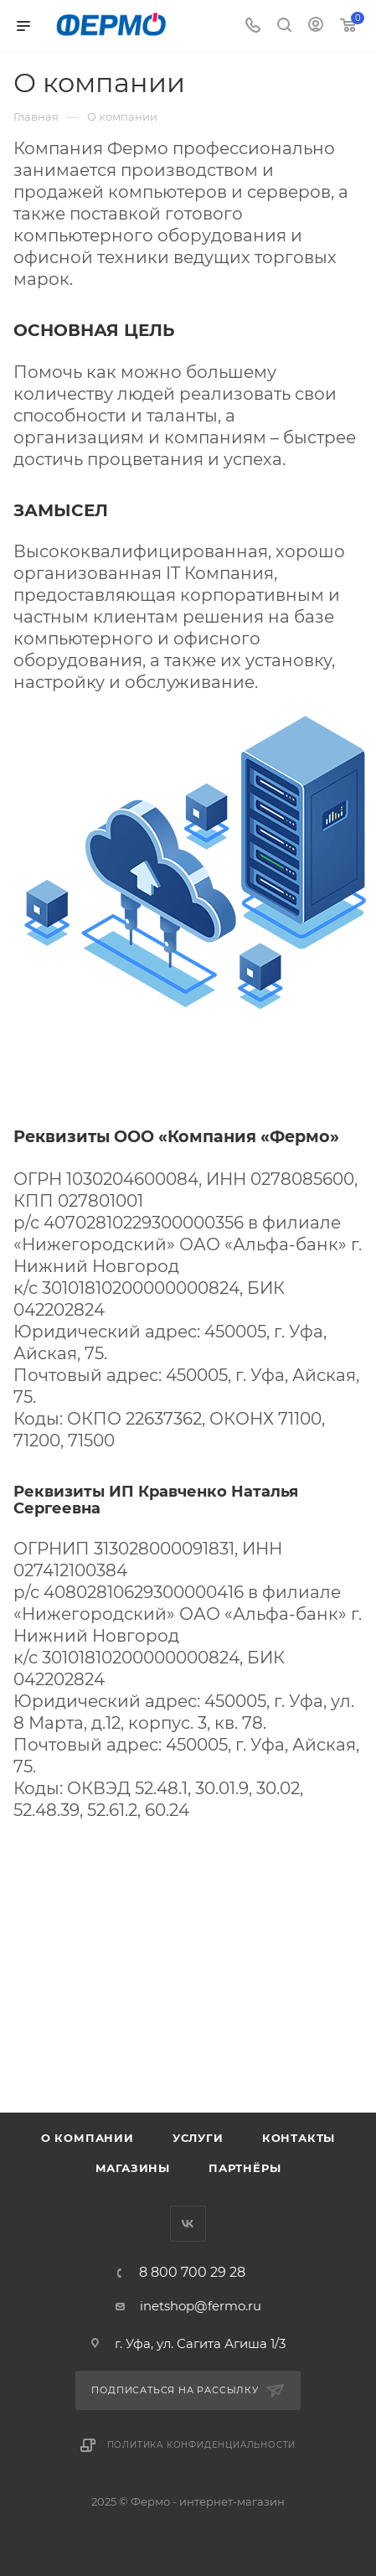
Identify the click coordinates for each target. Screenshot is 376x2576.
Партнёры (245, 2168)
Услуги (198, 2137)
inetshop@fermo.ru (200, 2306)
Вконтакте (188, 2224)
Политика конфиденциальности (201, 2444)
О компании (87, 2137)
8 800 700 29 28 (192, 2272)
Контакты (298, 2137)
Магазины (132, 2168)
